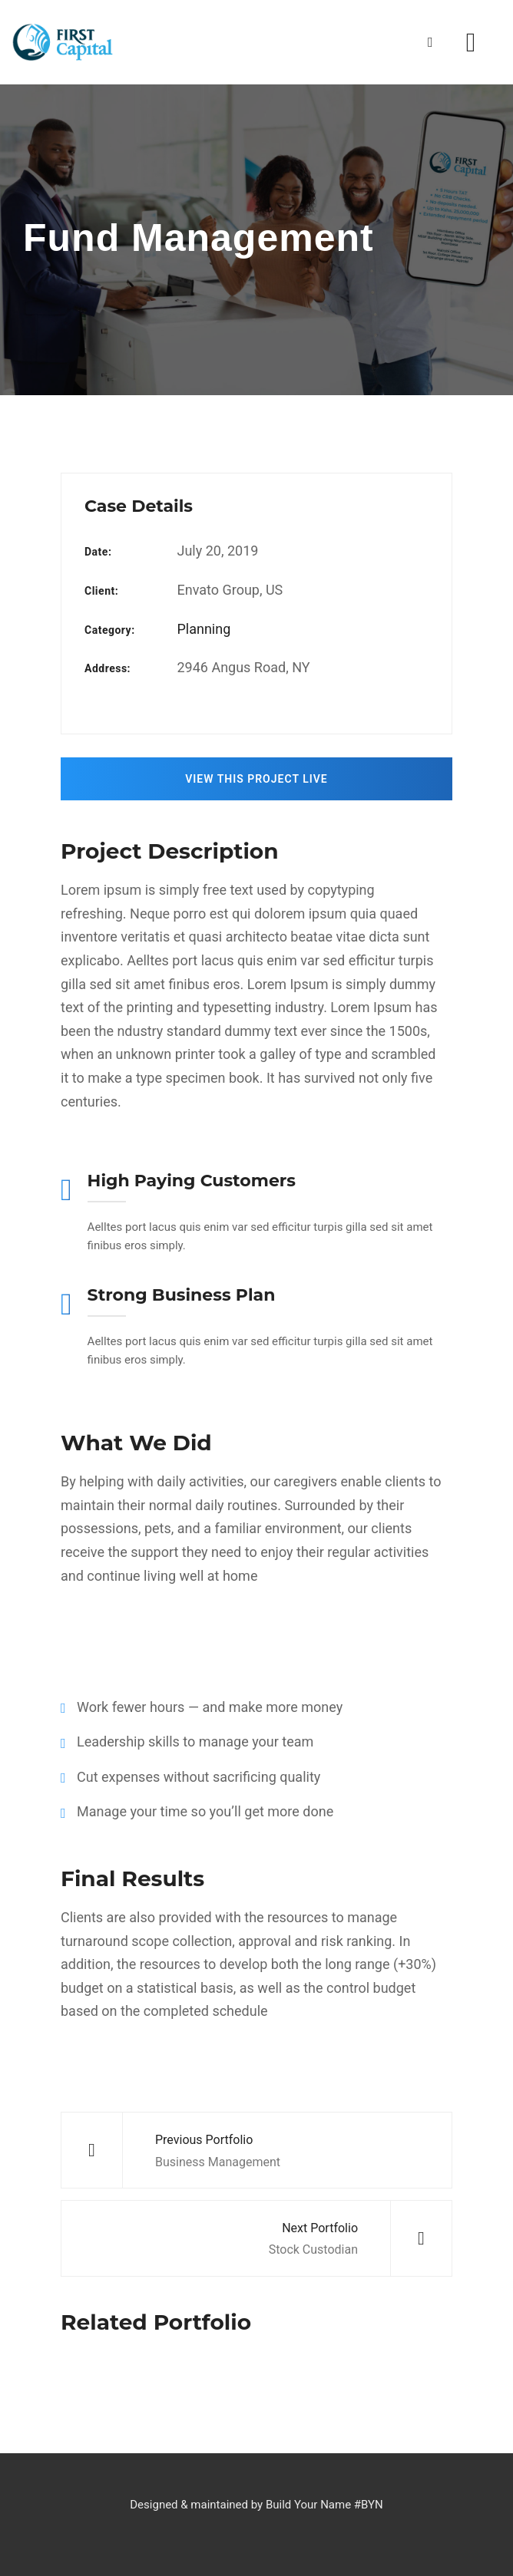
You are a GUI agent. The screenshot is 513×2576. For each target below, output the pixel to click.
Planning (203, 629)
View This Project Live (256, 779)
